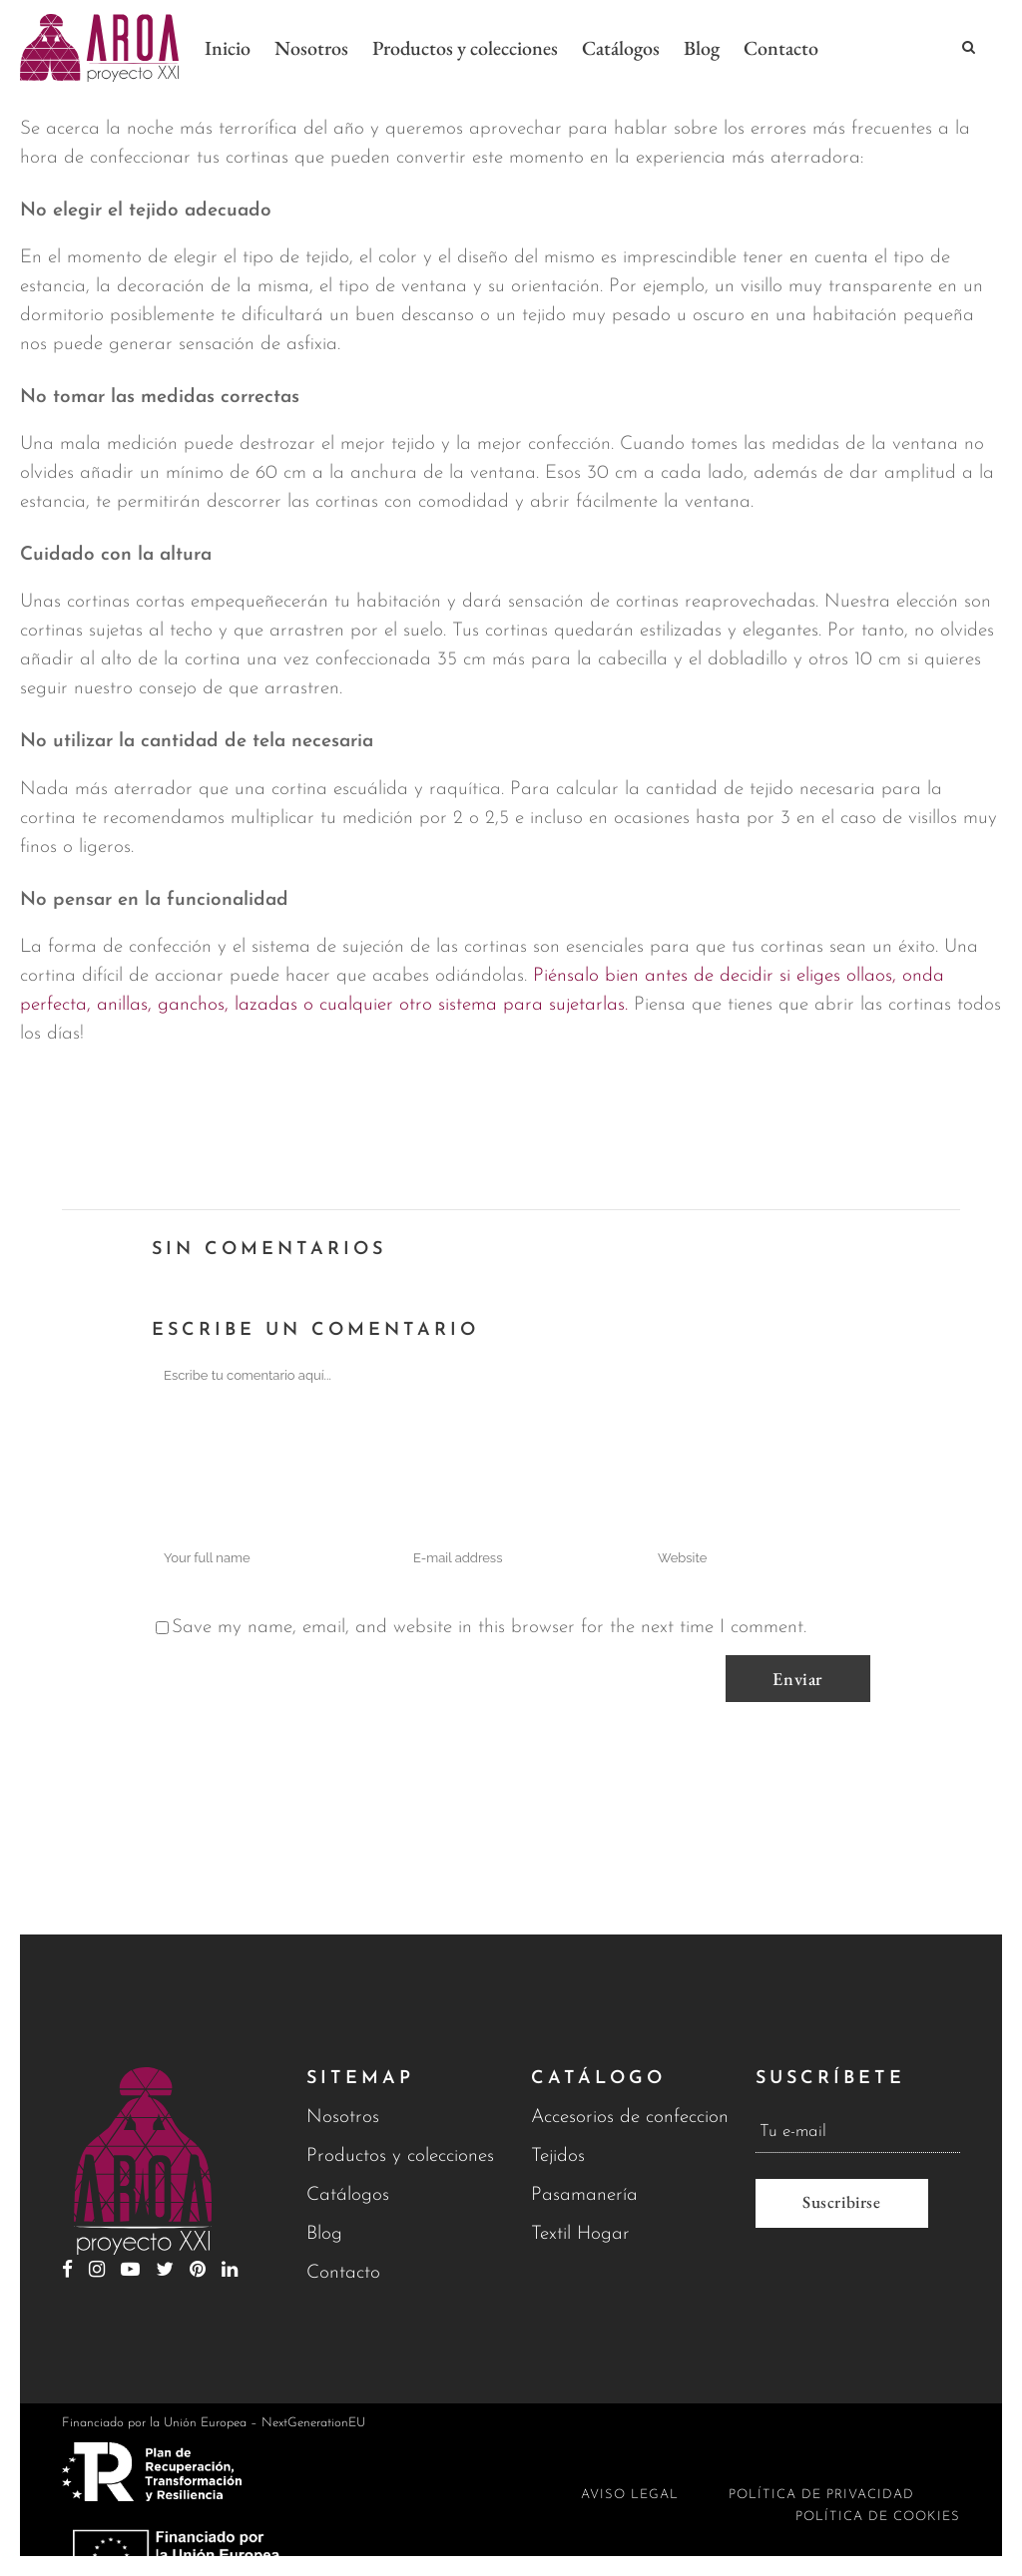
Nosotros (342, 2117)
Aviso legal (630, 2494)
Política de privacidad (821, 2494)
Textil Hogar (580, 2234)
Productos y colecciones (400, 2156)
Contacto (343, 2273)
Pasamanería (584, 2195)
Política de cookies (877, 2516)
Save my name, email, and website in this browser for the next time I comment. (489, 1627)
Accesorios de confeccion (630, 2117)
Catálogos (347, 2195)
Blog (324, 2234)
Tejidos (558, 2156)
